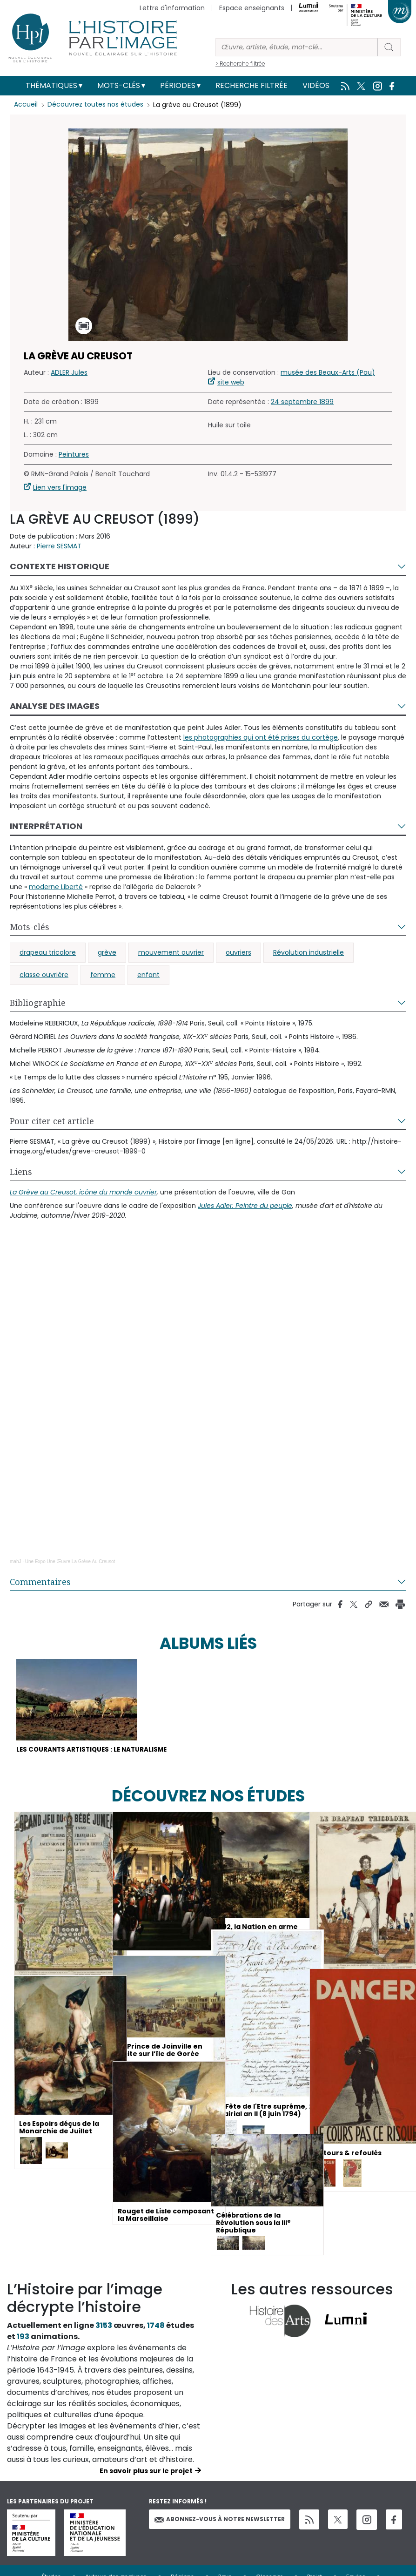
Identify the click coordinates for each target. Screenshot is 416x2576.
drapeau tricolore (48, 952)
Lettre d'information (172, 8)
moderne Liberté (56, 886)
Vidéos (315, 85)
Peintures (74, 454)
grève (107, 952)
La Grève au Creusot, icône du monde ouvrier (83, 1192)
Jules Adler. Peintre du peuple (245, 1205)
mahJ (15, 1561)
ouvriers (238, 952)
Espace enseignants (251, 8)
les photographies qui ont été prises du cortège (260, 737)
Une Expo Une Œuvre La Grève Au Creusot (70, 1561)
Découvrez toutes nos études (95, 104)
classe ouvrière (44, 974)
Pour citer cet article (52, 1120)
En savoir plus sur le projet (146, 2471)
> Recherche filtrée (240, 63)
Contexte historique (59, 566)
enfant (148, 974)
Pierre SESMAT (59, 546)
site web (230, 382)
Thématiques (51, 85)
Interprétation (46, 826)
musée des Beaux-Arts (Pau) (328, 372)
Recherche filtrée (251, 85)
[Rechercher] (296, 47)
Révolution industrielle (308, 952)
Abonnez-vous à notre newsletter (219, 2520)
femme (102, 974)
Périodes (177, 85)
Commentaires (40, 1581)
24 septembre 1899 (302, 401)
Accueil (26, 104)
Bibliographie (38, 1002)
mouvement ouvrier (171, 952)
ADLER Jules (69, 372)
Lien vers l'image (60, 487)
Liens (21, 1171)
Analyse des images (55, 706)
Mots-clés (118, 85)
